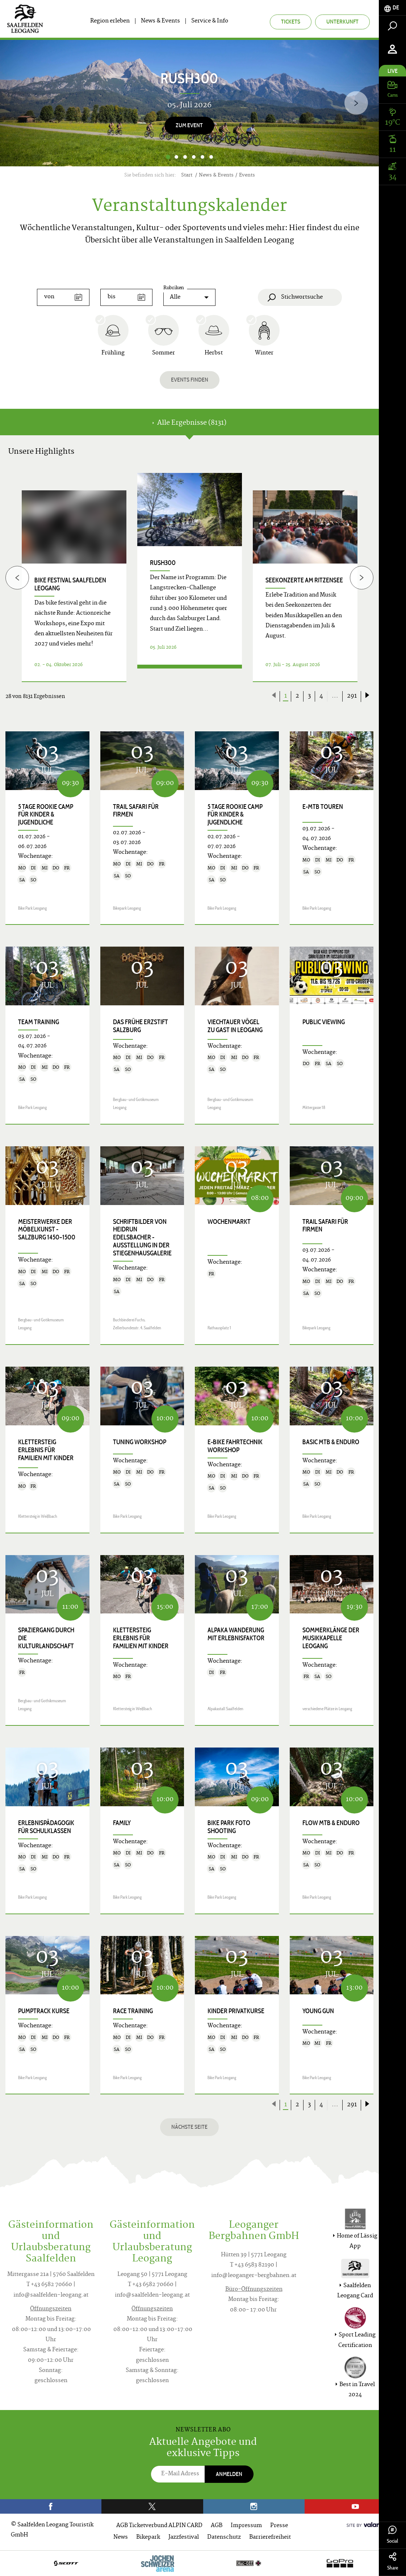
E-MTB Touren (322, 807)
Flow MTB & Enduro (331, 1823)
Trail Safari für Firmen (136, 811)
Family (122, 1823)
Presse (279, 2525)
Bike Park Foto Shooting (229, 1827)
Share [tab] (392, 2561)
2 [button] (176, 157)
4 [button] (194, 157)
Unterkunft (342, 21)
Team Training (38, 1022)
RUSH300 (163, 563)
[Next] (356, 103)
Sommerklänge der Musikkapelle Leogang (330, 1638)
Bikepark (148, 2537)
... (335, 696)
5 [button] (202, 157)
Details (189, 673)
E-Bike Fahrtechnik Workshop (235, 1446)
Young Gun (318, 2011)
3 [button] (185, 157)
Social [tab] (392, 2535)
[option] (189, 103)
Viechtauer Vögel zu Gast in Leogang (235, 1026)
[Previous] (17, 577)
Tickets (290, 21)
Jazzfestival (183, 2537)
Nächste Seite (189, 2126)
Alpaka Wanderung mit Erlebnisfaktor (236, 1634)
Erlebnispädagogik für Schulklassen (46, 1827)
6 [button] (211, 157)
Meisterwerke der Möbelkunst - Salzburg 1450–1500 (46, 1230)
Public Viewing (323, 1022)
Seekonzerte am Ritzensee (304, 580)
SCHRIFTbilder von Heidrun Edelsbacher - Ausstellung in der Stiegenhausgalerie (142, 1238)
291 (352, 696)
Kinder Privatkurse (236, 2011)
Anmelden (229, 2474)
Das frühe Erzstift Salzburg (140, 1026)
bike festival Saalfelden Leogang (70, 584)
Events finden (189, 379)
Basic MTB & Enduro (330, 1442)
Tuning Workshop (139, 1442)
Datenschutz (224, 2537)
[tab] (392, 8)
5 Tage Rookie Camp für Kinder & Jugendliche (45, 815)
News (120, 2537)
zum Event (189, 125)
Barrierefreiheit (270, 2537)
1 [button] (168, 157)
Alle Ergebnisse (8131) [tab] (189, 423)
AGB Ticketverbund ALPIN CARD (159, 2525)
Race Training (133, 2011)
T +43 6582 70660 (49, 2284)
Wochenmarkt (229, 1222)
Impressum (246, 2525)
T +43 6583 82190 (252, 2265)
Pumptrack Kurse (44, 2011)
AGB (216, 2525)
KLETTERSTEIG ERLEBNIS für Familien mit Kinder (46, 1450)
